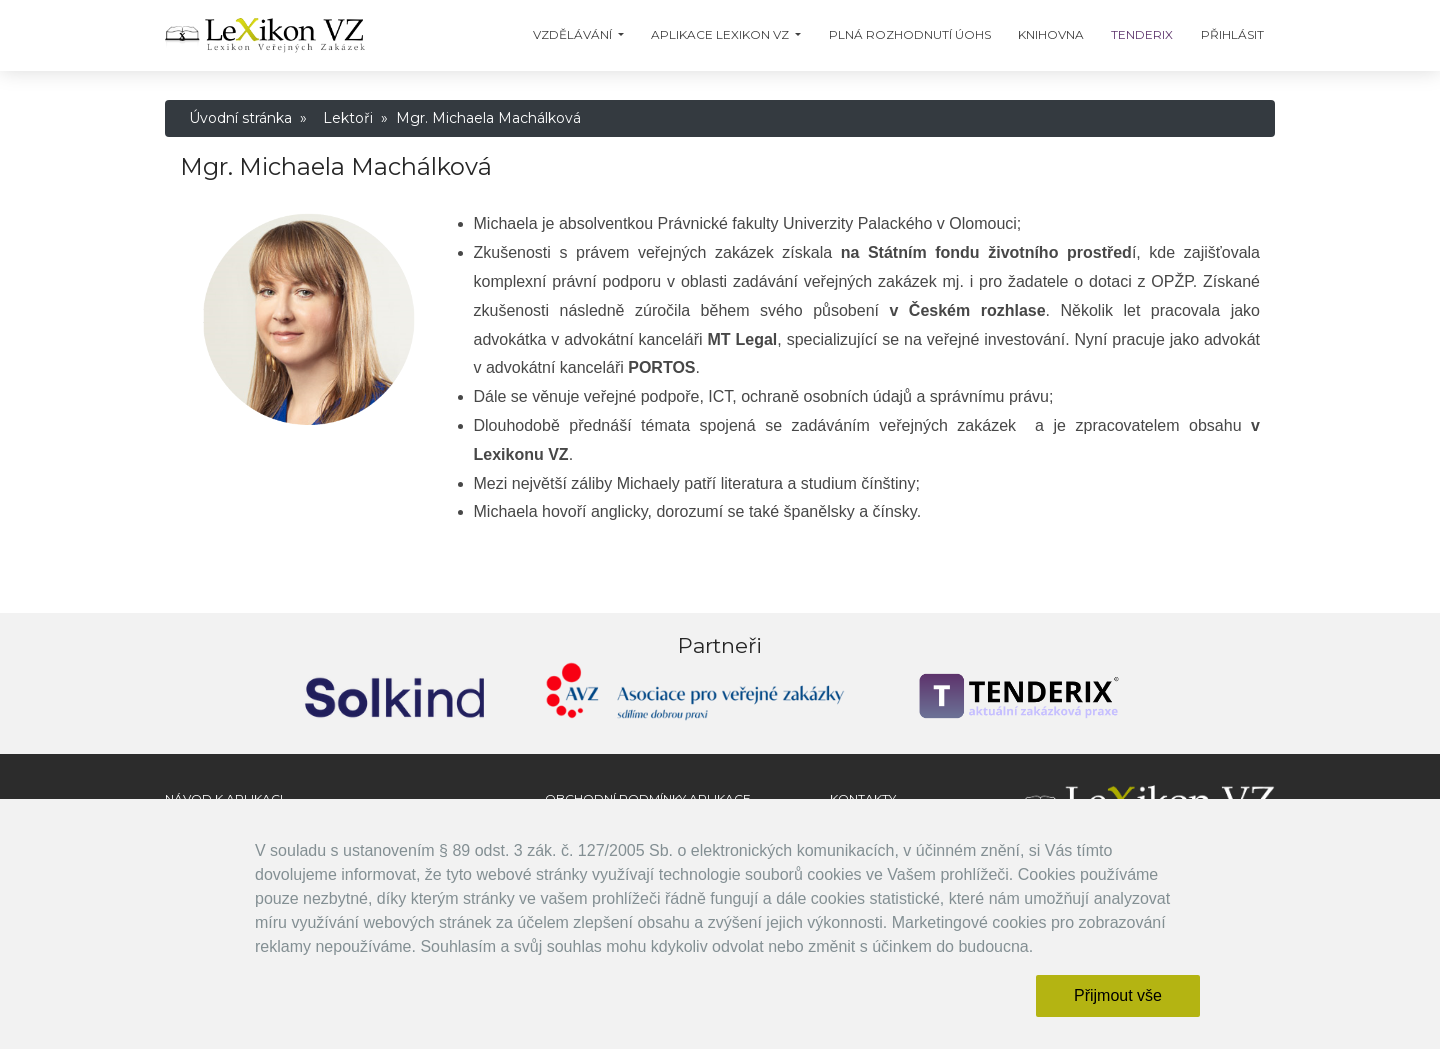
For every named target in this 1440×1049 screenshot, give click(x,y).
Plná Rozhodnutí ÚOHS (910, 34)
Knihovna (1051, 34)
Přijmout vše (1118, 995)
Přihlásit (1232, 34)
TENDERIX (1142, 34)
